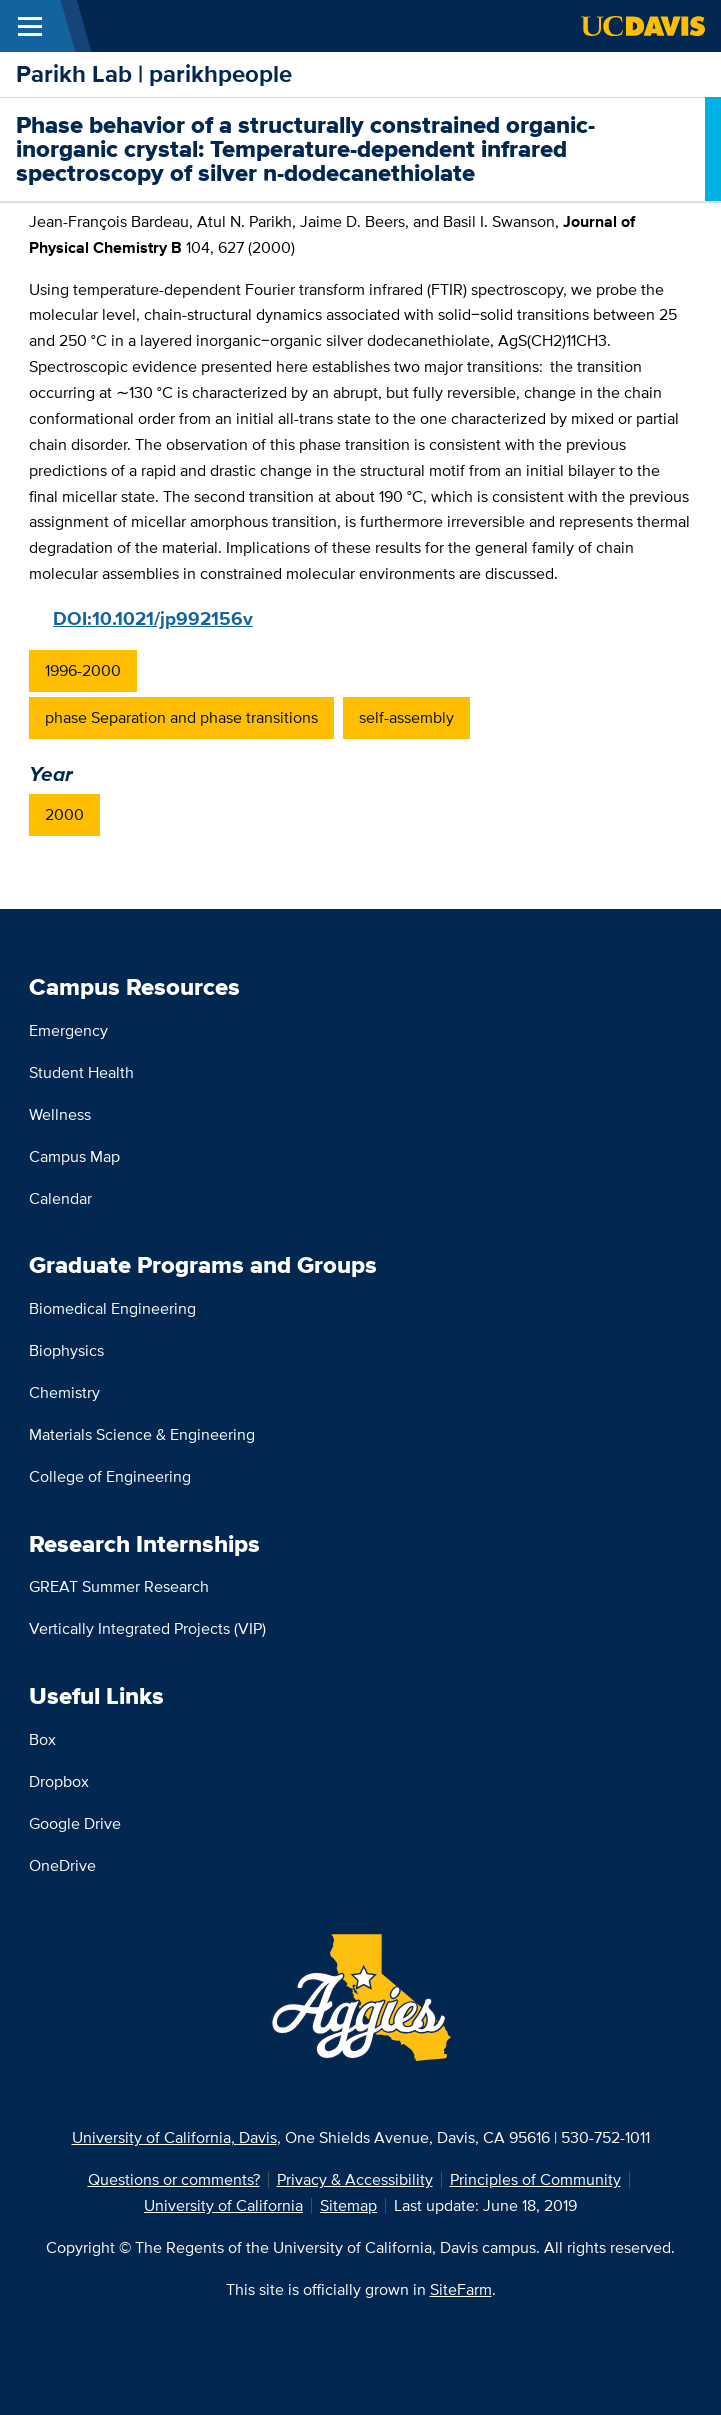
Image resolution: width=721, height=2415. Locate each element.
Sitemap (348, 2205)
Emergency (68, 1030)
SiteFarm (461, 2289)
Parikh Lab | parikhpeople (154, 73)
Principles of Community (535, 2179)
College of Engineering (110, 1476)
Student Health (81, 1072)
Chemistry (64, 1392)
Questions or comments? (174, 2179)
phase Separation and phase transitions (181, 717)
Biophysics (66, 1350)
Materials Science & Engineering (142, 1434)
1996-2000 (83, 670)
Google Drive (75, 1823)
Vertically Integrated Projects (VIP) (147, 1628)
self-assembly (406, 717)
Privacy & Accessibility (355, 2179)
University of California (223, 2205)
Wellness (60, 1114)
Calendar (60, 1198)
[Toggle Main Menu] (30, 26)
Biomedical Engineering (112, 1308)
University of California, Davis (174, 2137)
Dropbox (59, 1781)
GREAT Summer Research (119, 1586)
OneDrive (62, 1865)
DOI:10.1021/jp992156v (153, 618)
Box (42, 1739)
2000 (64, 814)
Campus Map (74, 1156)
